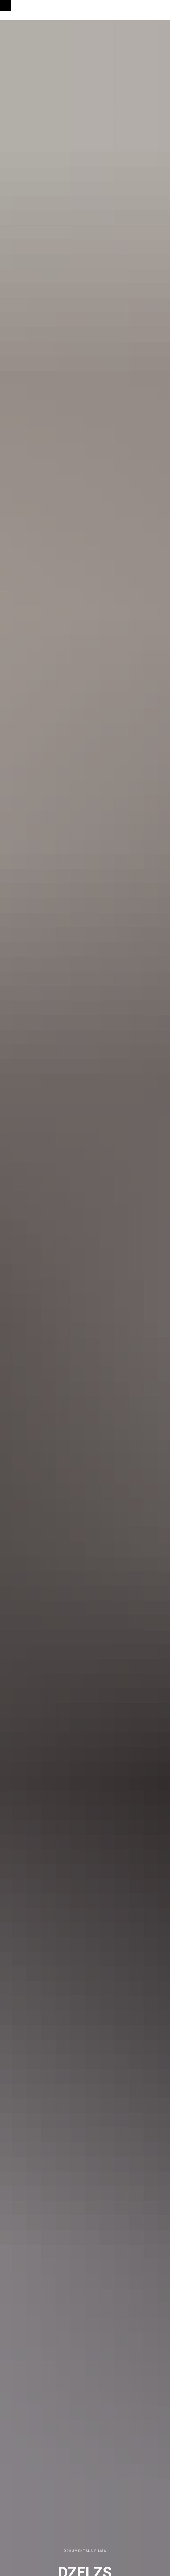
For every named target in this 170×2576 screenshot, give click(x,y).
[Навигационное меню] (5, 5)
